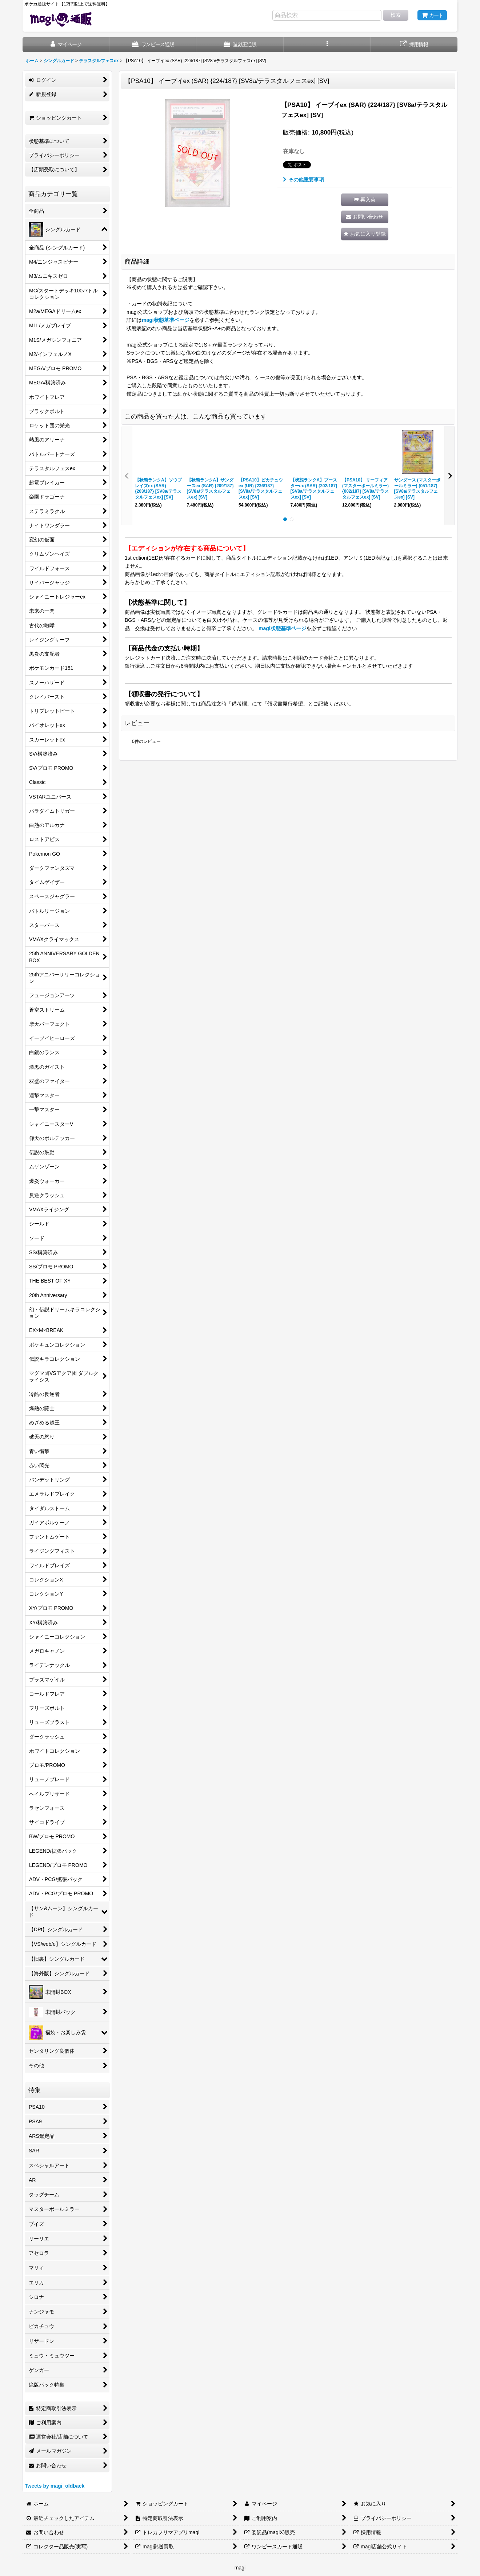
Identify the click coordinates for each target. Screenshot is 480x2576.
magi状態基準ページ (165, 320)
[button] (327, 44)
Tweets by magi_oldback (54, 2486)
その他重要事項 (303, 180)
